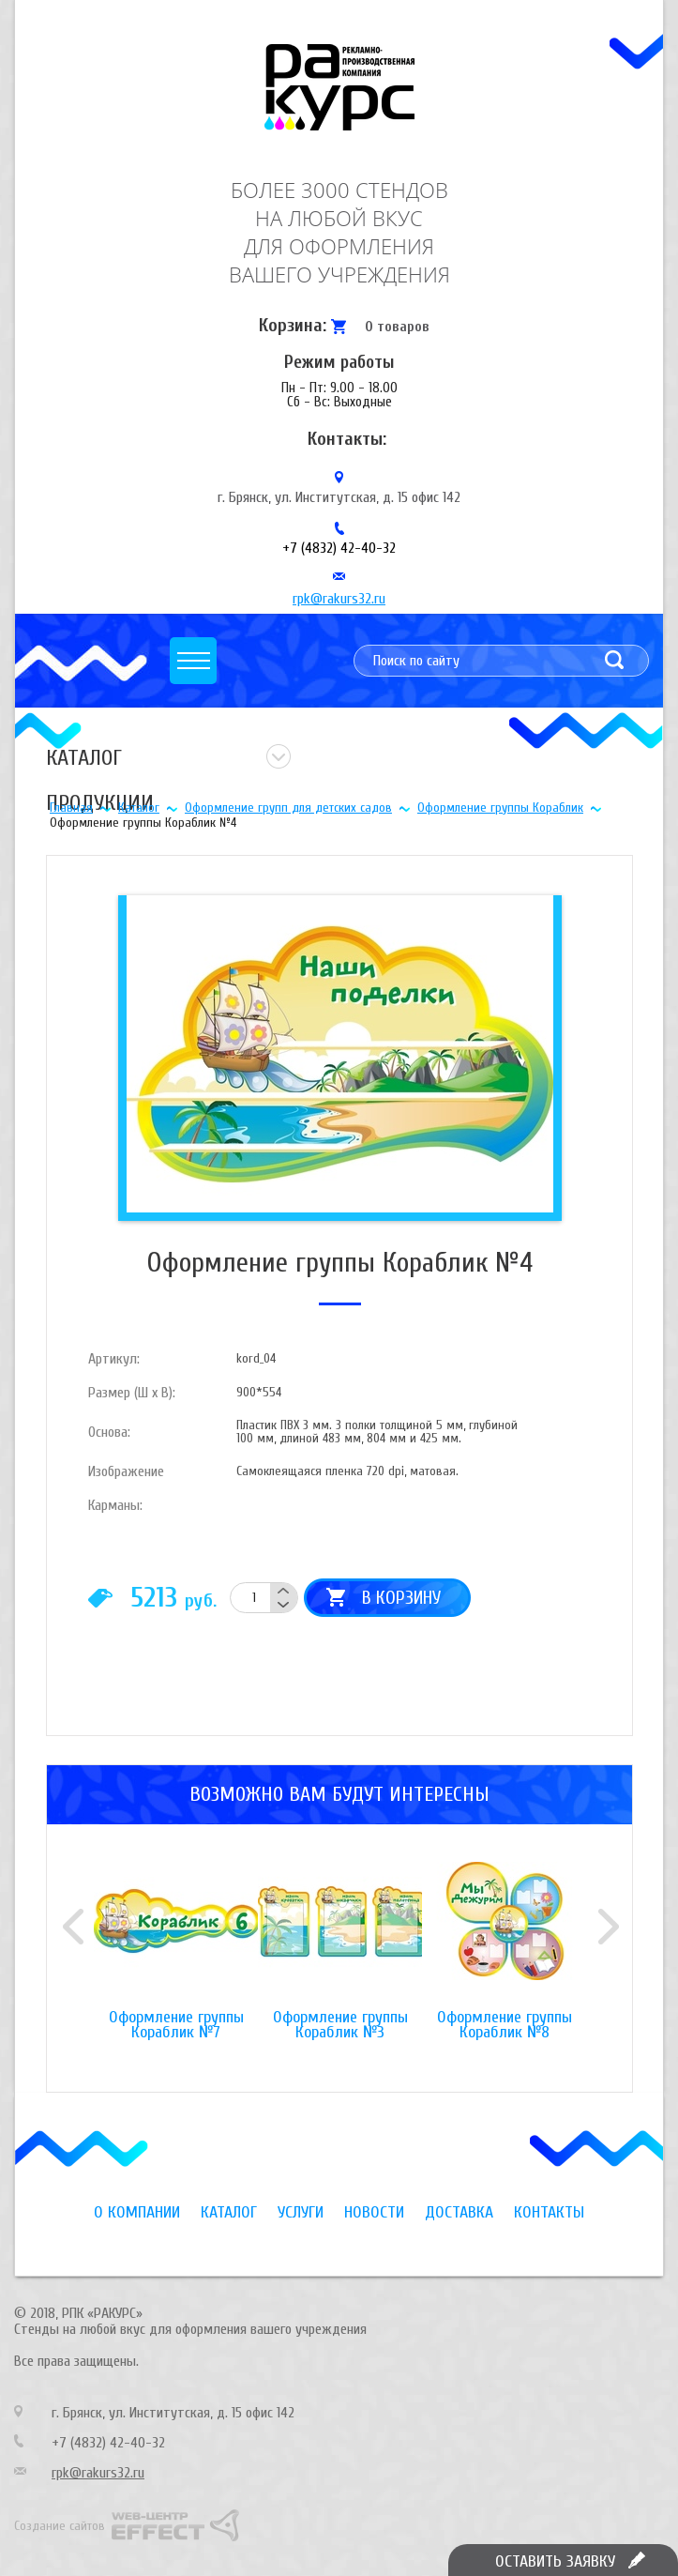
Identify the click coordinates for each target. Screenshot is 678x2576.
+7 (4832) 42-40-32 (339, 548)
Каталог (138, 807)
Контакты (549, 2212)
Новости (374, 2212)
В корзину (401, 1597)
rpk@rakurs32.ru (339, 598)
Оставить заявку (555, 2561)
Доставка (459, 2212)
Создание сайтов (59, 2526)
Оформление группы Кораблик (500, 807)
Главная (71, 807)
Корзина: (292, 325)
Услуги (301, 2212)
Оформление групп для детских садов (288, 807)
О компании (137, 2212)
